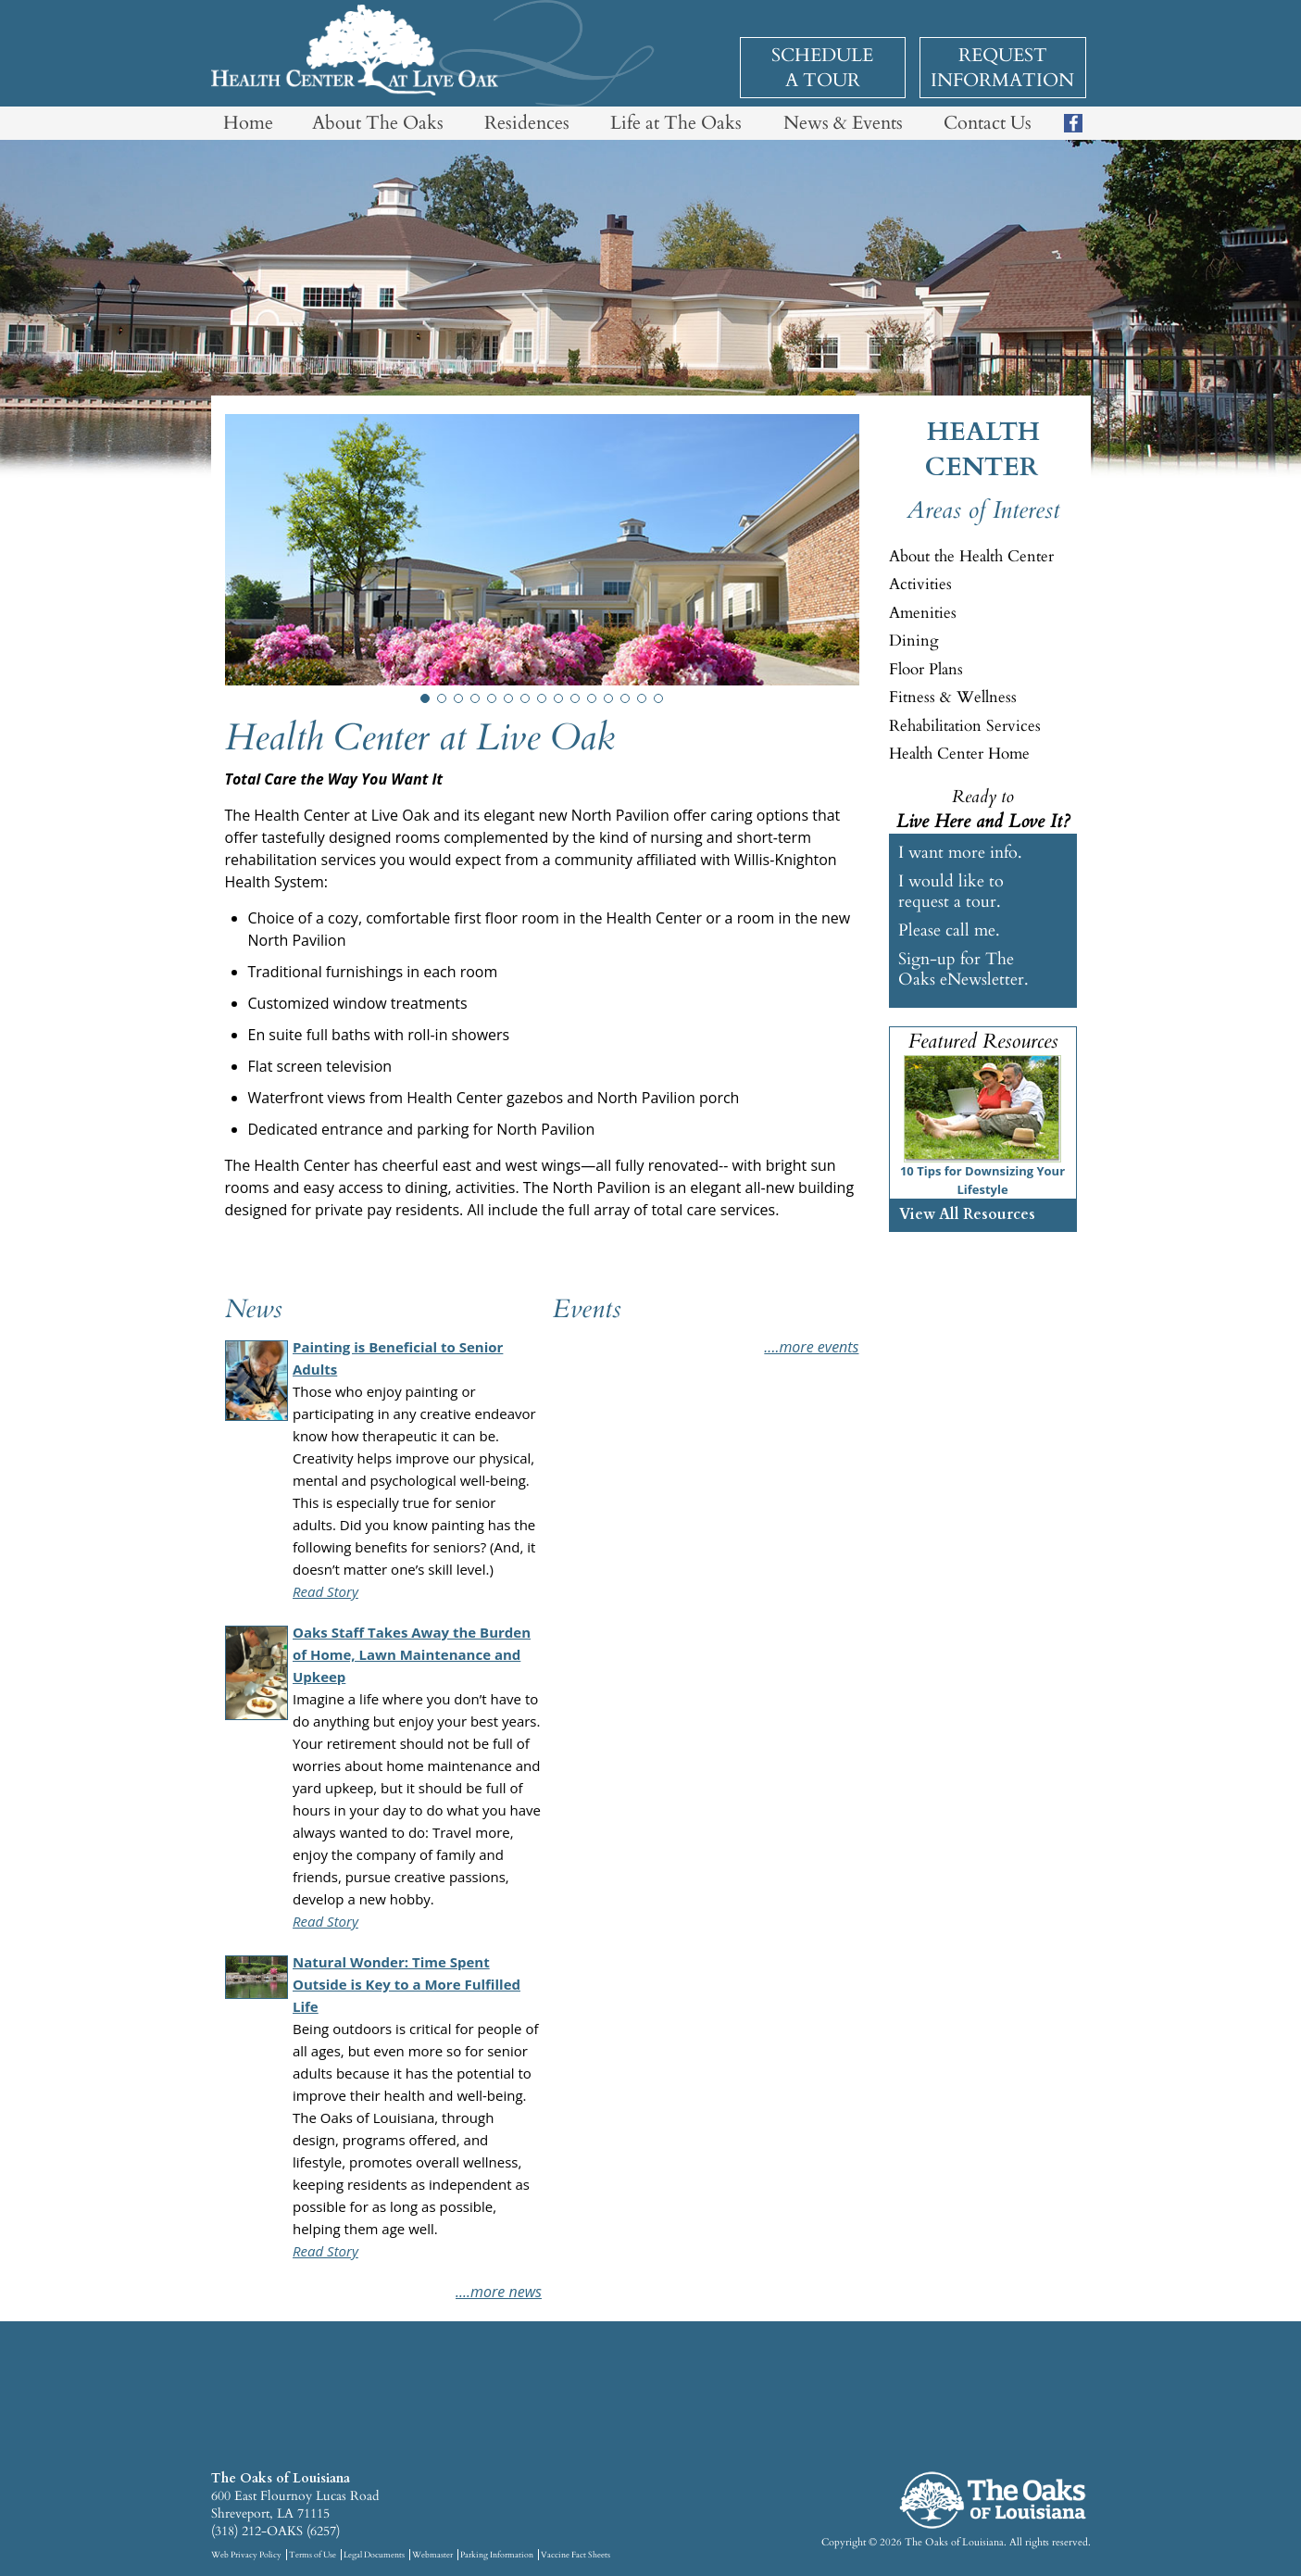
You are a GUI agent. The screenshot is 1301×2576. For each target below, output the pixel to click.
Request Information (1002, 68)
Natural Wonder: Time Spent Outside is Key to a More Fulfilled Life (406, 1984)
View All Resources (967, 1214)
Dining (914, 640)
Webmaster (432, 2554)
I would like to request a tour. (951, 891)
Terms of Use (312, 2554)
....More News (499, 2291)
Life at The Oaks (676, 122)
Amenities (923, 612)
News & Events (843, 122)
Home (248, 122)
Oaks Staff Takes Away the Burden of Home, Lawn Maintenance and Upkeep (412, 1654)
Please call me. (949, 930)
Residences (526, 122)
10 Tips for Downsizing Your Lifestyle (982, 1180)
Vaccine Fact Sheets (575, 2554)
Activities (920, 584)
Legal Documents (374, 2554)
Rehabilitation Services (965, 725)
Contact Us (988, 122)
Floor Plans (926, 669)
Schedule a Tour (822, 68)
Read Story (325, 1591)
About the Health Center (971, 556)
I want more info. (960, 852)
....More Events (811, 1347)
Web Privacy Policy (246, 2554)
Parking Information (496, 2554)
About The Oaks (378, 122)
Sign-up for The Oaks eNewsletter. (963, 969)
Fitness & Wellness (953, 697)
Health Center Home (959, 753)
